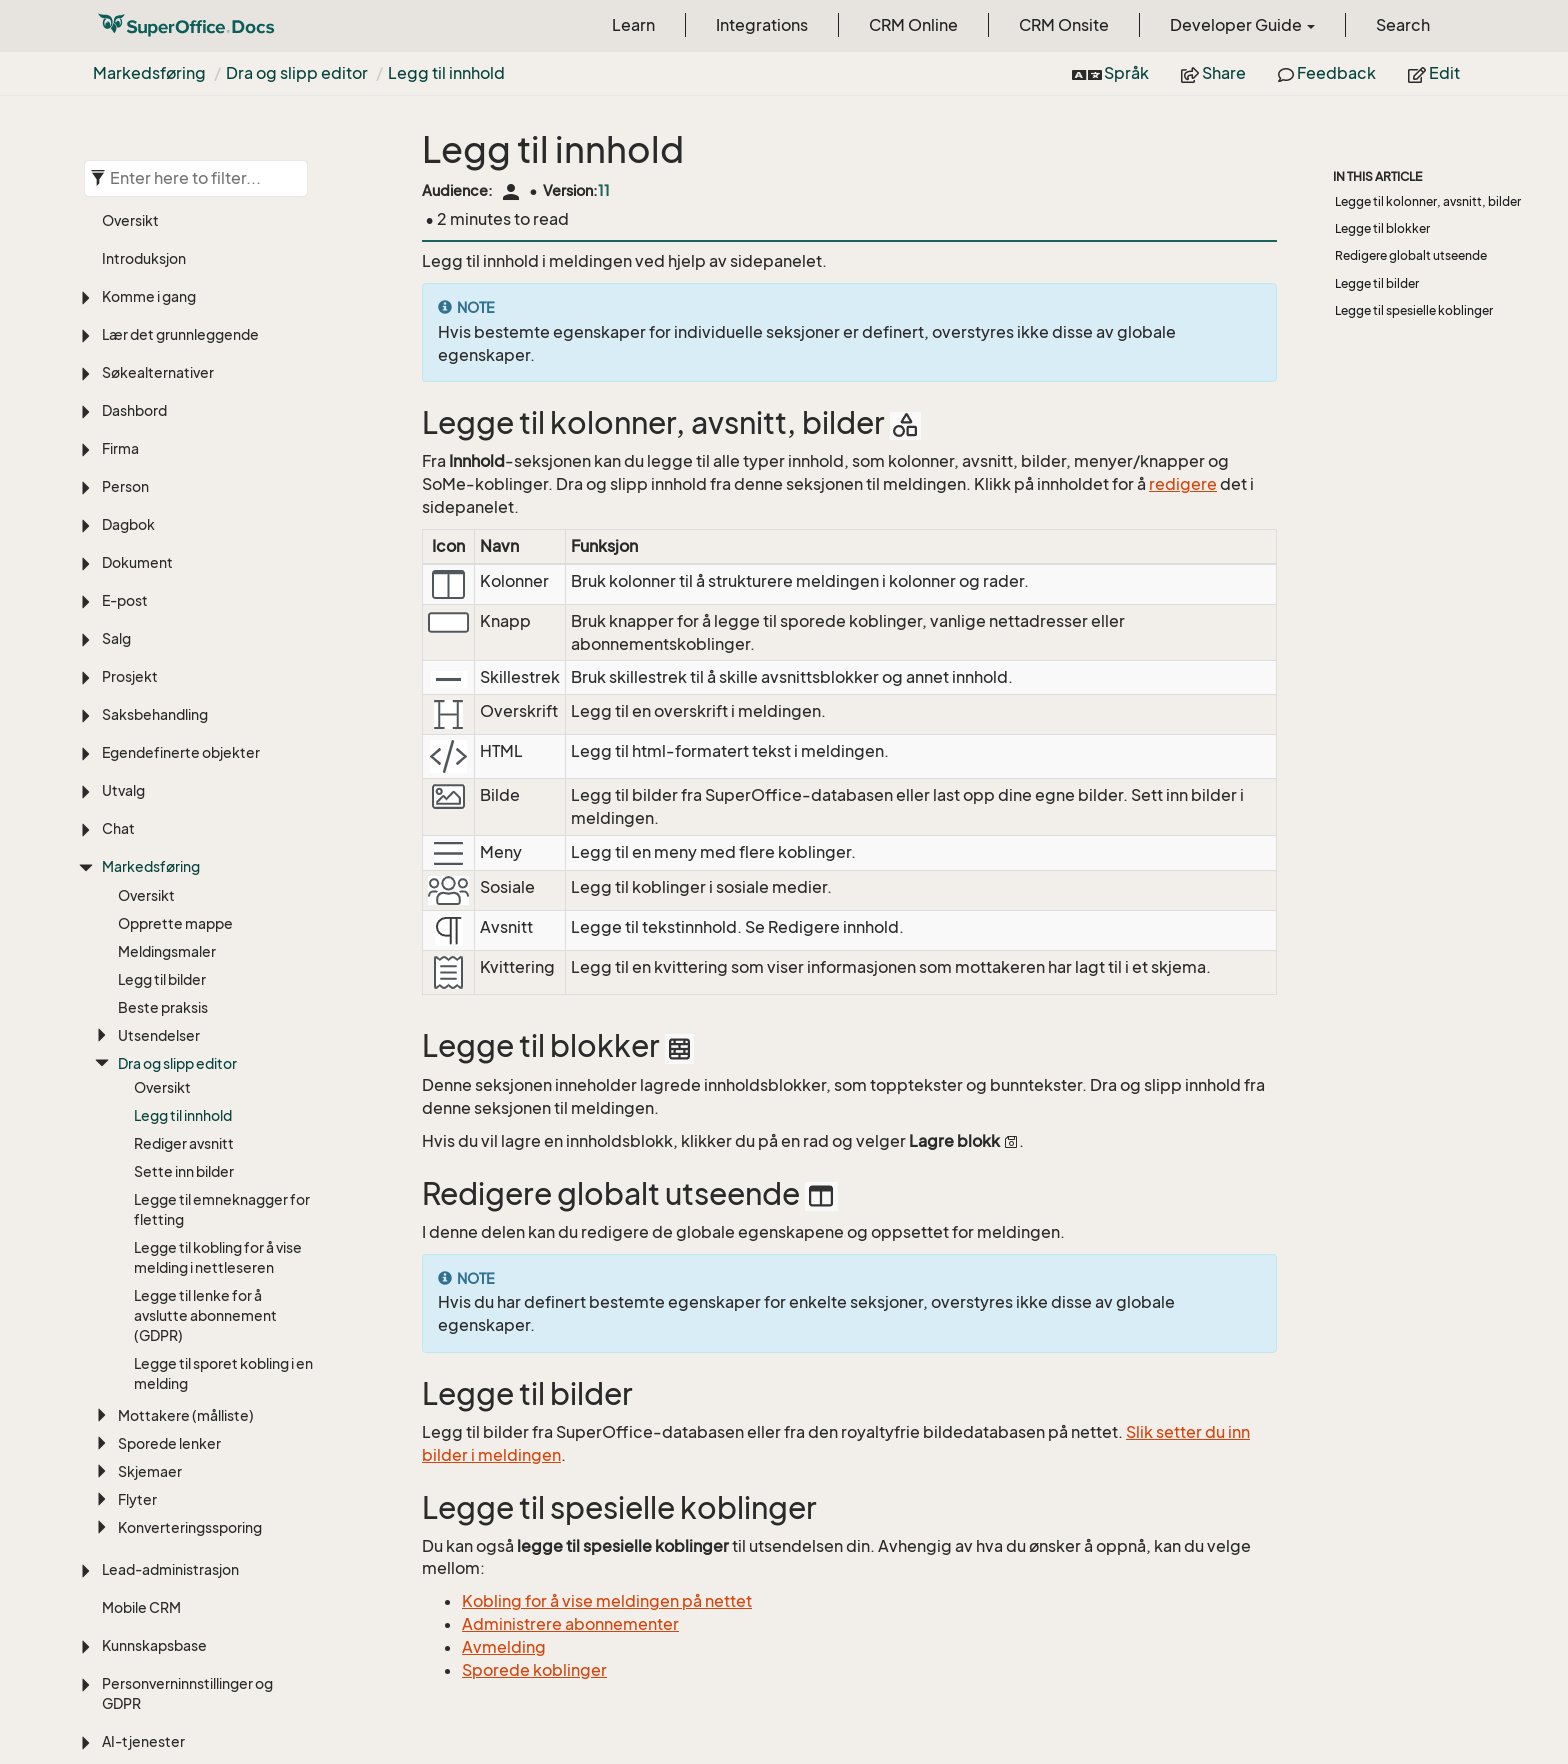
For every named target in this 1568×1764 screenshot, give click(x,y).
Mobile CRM (141, 1321)
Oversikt (146, 609)
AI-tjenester (143, 1455)
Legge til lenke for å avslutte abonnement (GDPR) (205, 1029)
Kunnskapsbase (154, 1359)
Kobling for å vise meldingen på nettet (607, 1601)
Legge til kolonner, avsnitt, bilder (1428, 201)
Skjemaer (150, 1185)
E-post (125, 314)
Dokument (137, 276)
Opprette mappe (175, 637)
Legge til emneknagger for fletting (222, 923)
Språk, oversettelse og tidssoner (177, 1655)
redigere (1183, 484)
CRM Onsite (1064, 25)
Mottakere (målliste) (186, 1129)
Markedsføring (149, 73)
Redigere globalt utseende (1411, 255)
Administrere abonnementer (570, 1624)
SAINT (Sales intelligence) (185, 1493)
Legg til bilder (162, 693)
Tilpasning (134, 1569)
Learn (633, 25)
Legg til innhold (446, 73)
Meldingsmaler (167, 665)
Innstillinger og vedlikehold (189, 1607)
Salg (116, 352)
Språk (1110, 73)
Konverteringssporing (190, 1241)
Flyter (137, 1213)
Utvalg (123, 504)
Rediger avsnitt (184, 857)
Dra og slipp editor (297, 73)
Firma (120, 162)
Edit (1434, 73)
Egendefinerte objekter (181, 466)
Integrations (762, 25)
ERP (115, 1531)
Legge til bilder (1377, 283)
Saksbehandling (155, 428)
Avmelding (504, 1647)
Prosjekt (130, 390)
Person (125, 200)
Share (1213, 73)
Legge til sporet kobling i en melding (223, 1087)
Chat (118, 542)
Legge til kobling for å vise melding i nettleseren (218, 971)
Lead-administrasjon (170, 1283)
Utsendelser (159, 749)
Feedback (1327, 73)
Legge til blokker (1382, 228)
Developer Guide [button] (1242, 25)
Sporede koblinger (534, 1670)
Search (1403, 25)
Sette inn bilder (184, 885)
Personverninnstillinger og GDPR (187, 1407)
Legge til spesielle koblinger (1414, 310)
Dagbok (128, 238)
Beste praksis (163, 721)
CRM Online (913, 25)
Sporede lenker (169, 1157)
